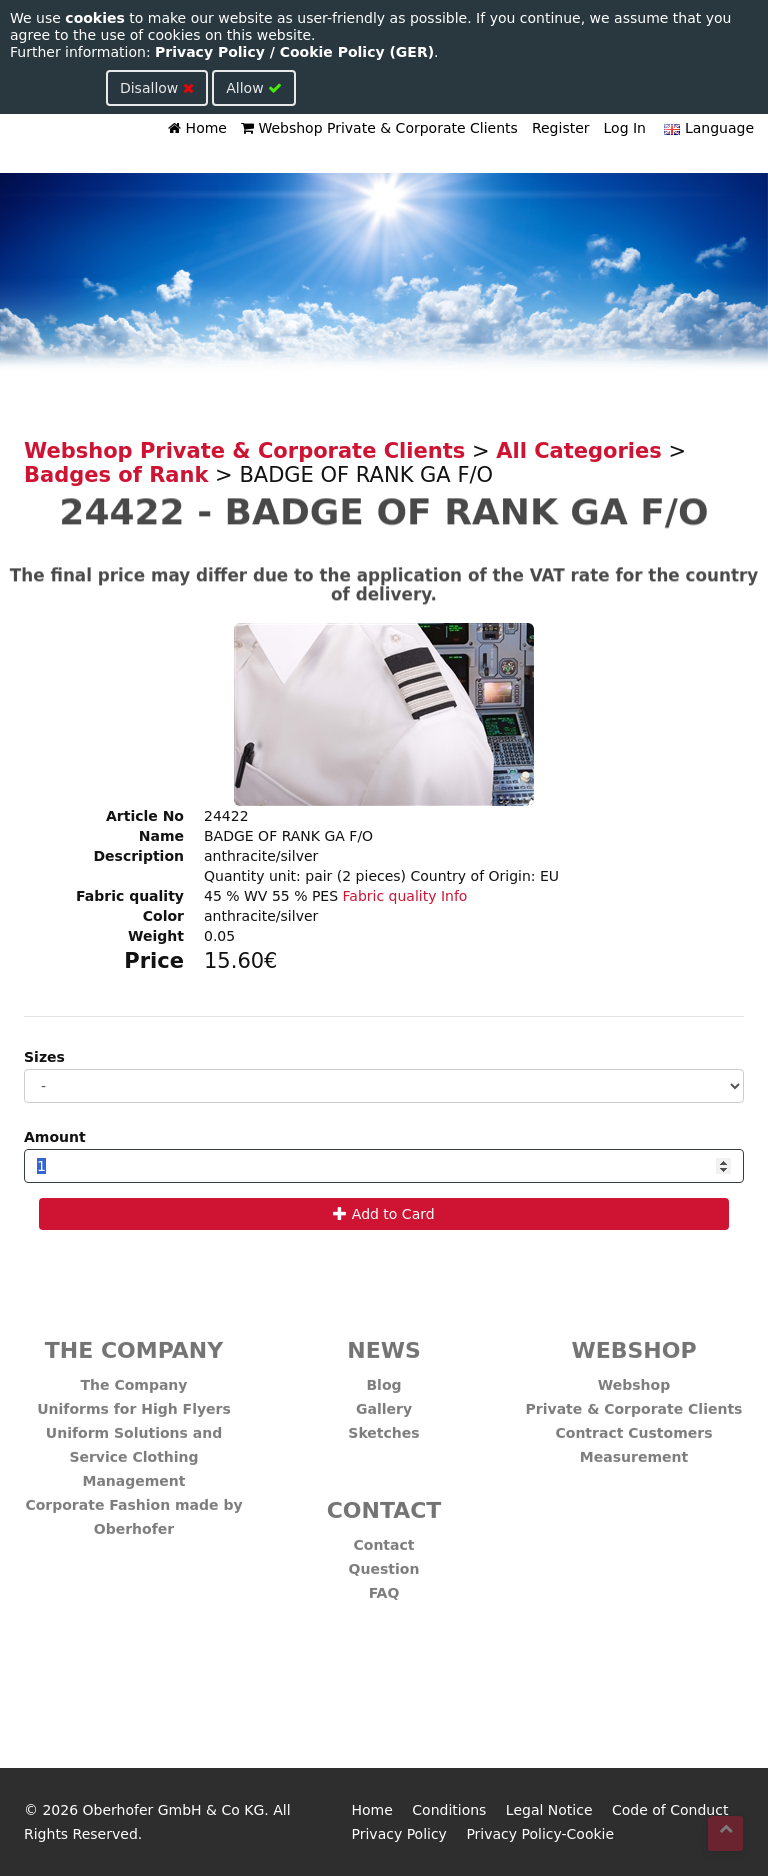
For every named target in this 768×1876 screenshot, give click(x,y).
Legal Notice (549, 1810)
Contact (384, 1537)
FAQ (384, 1585)
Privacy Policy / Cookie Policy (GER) (294, 52)
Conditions (449, 1810)
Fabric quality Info (405, 896)
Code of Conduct (670, 1810)
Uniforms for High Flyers (134, 1401)
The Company (134, 1377)
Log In (625, 128)
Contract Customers (634, 1425)
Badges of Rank (116, 475)
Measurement (634, 1449)
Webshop (634, 1377)
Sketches (383, 1425)
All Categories (579, 451)
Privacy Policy (399, 1834)
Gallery (384, 1401)
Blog (383, 1377)
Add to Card (383, 1214)
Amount (55, 1137)
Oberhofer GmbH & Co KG (174, 1810)
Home (197, 128)
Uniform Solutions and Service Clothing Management (134, 1449)
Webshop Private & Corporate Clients (379, 128)
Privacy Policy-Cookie (540, 1834)
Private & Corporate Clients (634, 1401)
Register (561, 128)
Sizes (44, 1057)
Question (384, 1561)
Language (707, 128)
